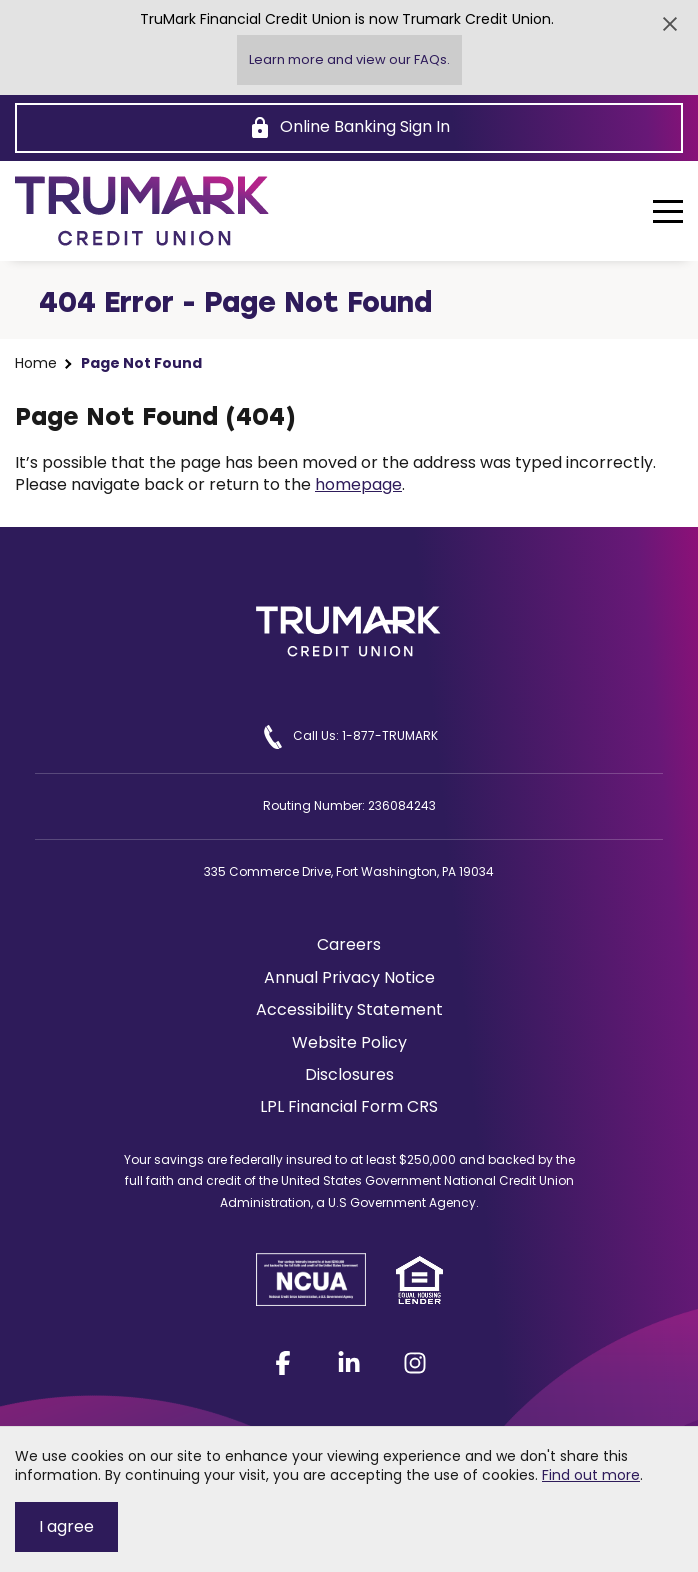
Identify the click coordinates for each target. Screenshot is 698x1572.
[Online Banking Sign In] (349, 128)
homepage (358, 484)
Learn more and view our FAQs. (349, 59)
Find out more (591, 1475)
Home (36, 363)
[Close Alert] (670, 24)
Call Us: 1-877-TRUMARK (349, 737)
